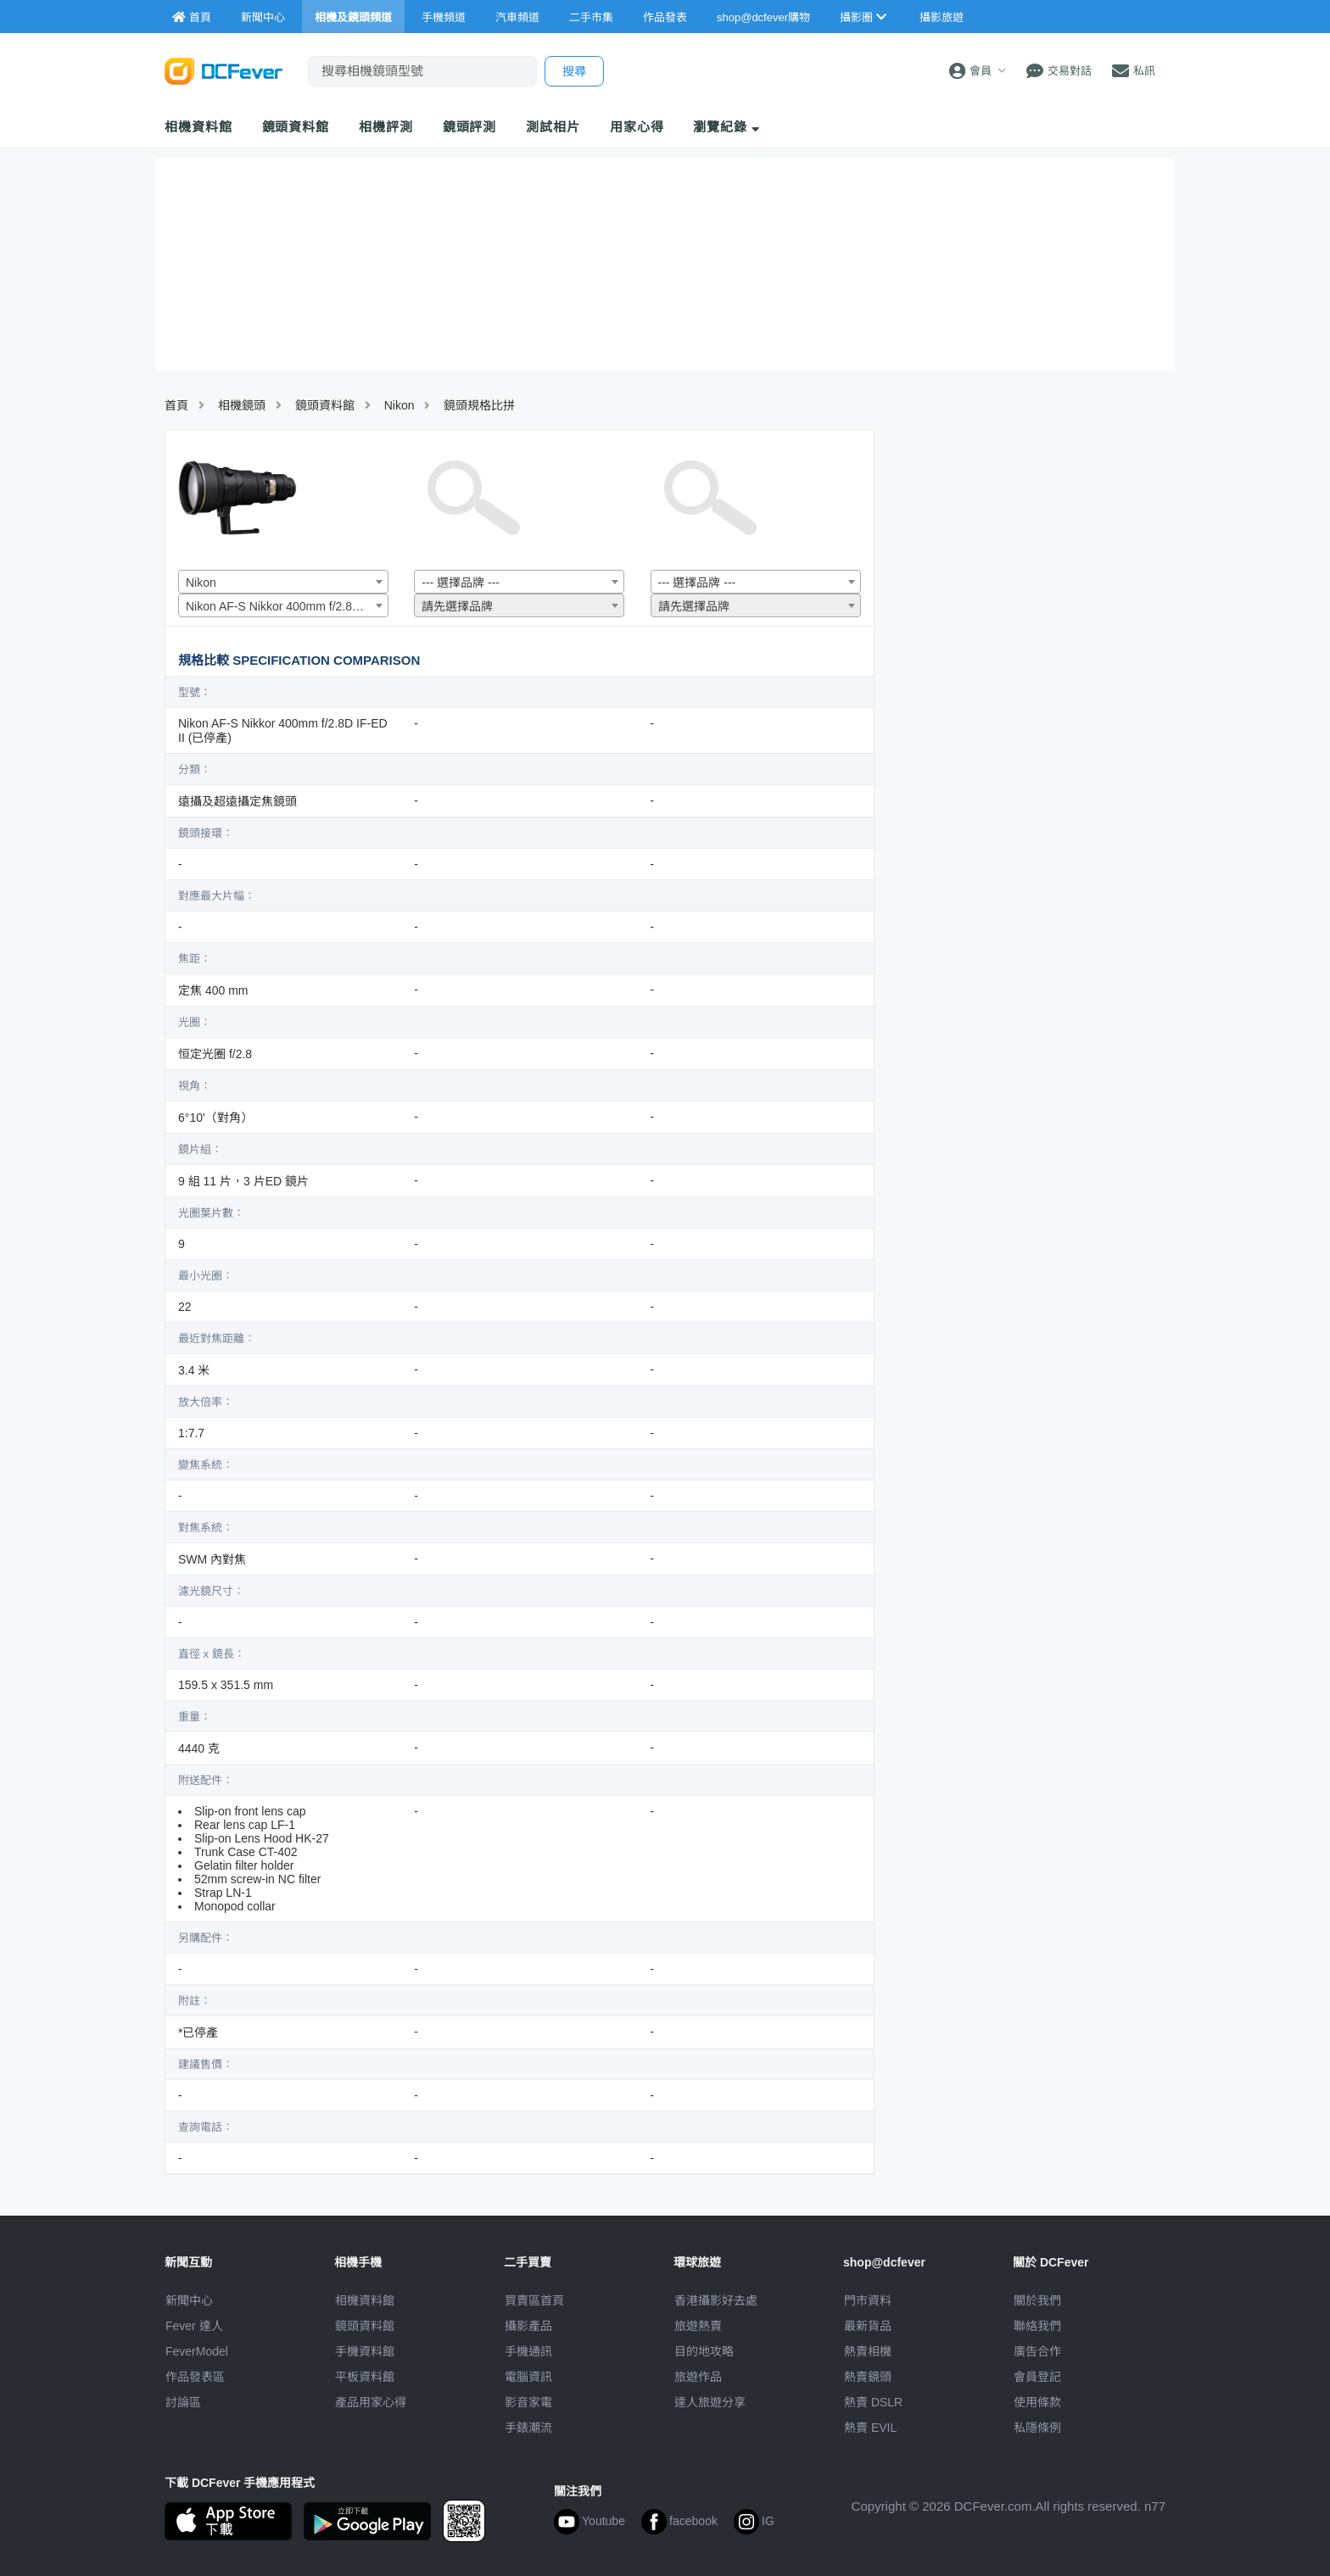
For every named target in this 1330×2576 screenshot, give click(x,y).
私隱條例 (1037, 2427)
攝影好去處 (715, 2300)
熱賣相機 (867, 2351)
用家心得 (637, 127)
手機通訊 (528, 2351)
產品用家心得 (370, 2402)
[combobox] (283, 582)
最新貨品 (867, 2326)
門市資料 (867, 2300)
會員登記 (1037, 2377)
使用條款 (1037, 2402)
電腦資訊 (528, 2377)
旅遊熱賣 (698, 2326)
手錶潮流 (528, 2427)
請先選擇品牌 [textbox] (457, 606)
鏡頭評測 (470, 127)
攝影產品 (528, 2326)
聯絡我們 (1037, 2326)
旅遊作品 (698, 2377)
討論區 (183, 2402)
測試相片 (553, 127)
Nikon (399, 405)
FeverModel (196, 2351)
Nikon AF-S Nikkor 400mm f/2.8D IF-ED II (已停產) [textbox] (287, 606)
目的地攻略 (704, 2351)
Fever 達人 (194, 2326)
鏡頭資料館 (296, 127)
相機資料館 (198, 127)
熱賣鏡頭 (867, 2377)
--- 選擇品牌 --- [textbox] (461, 582)
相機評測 (386, 127)
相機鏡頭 (241, 405)
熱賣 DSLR (873, 2402)
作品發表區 (195, 2377)
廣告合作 (1037, 2351)
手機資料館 (364, 2351)
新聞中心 (189, 2300)
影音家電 (528, 2402)
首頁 (176, 405)
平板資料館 (364, 2377)
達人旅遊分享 (710, 2402)
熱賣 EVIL (870, 2427)
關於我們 (1037, 2300)
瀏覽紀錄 (726, 127)
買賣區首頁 (534, 2300)
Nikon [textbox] (201, 582)
